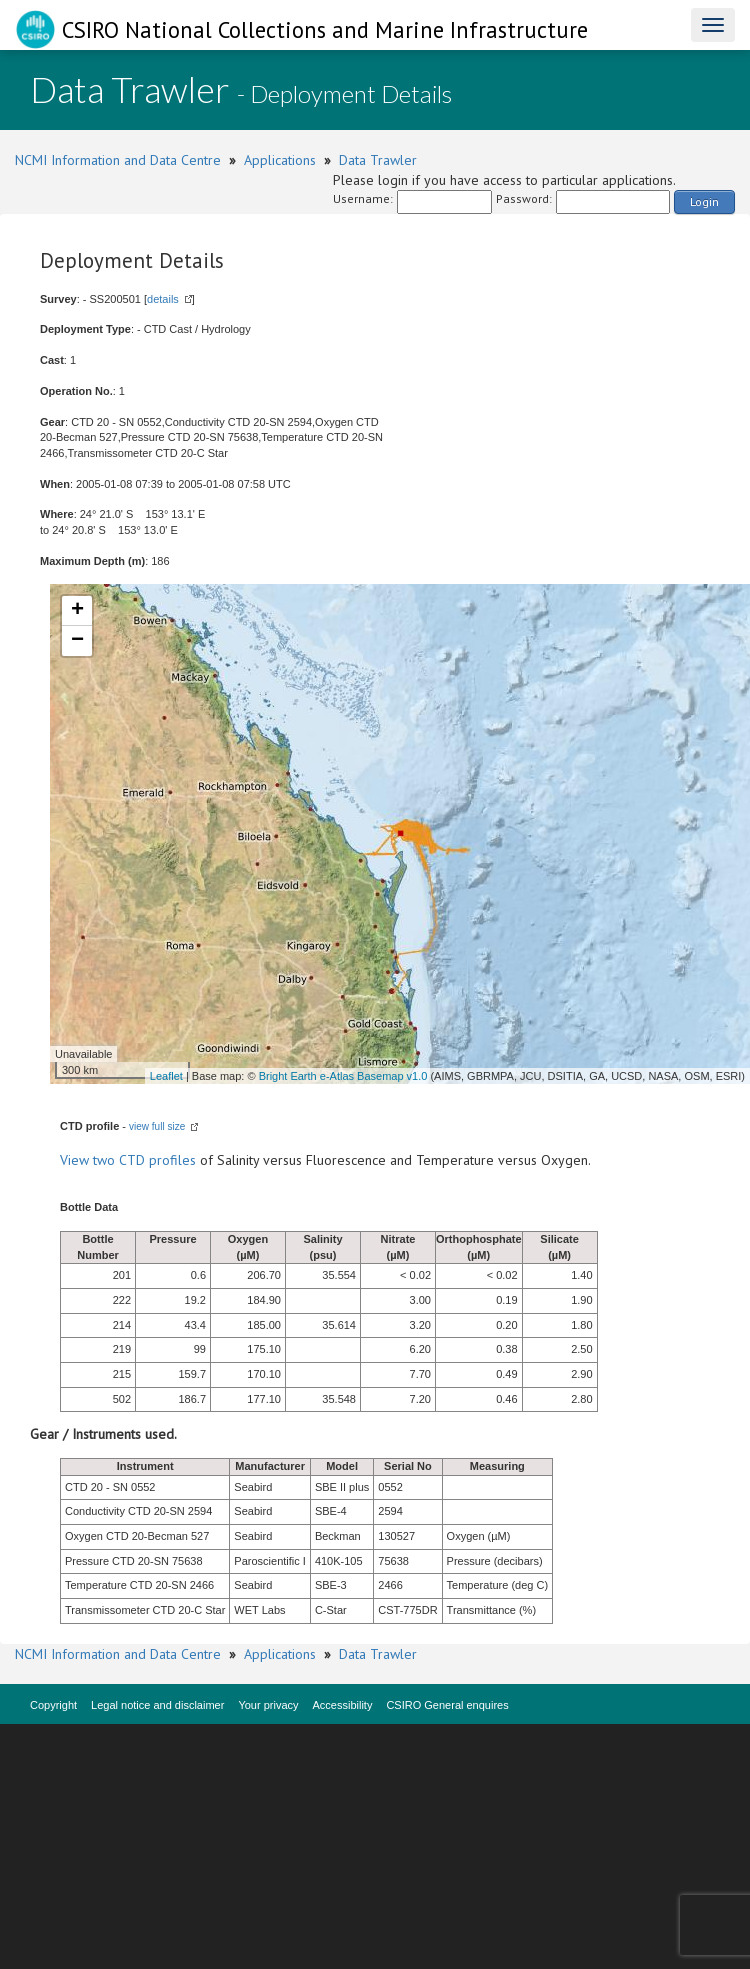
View (76, 1160)
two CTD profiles (144, 1160)
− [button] (77, 641)
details (163, 299)
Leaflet (166, 1076)
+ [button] (77, 611)
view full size (157, 1126)
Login (704, 201)
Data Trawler (378, 160)
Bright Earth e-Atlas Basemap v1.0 (343, 1076)
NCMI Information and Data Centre (118, 160)
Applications (280, 160)
